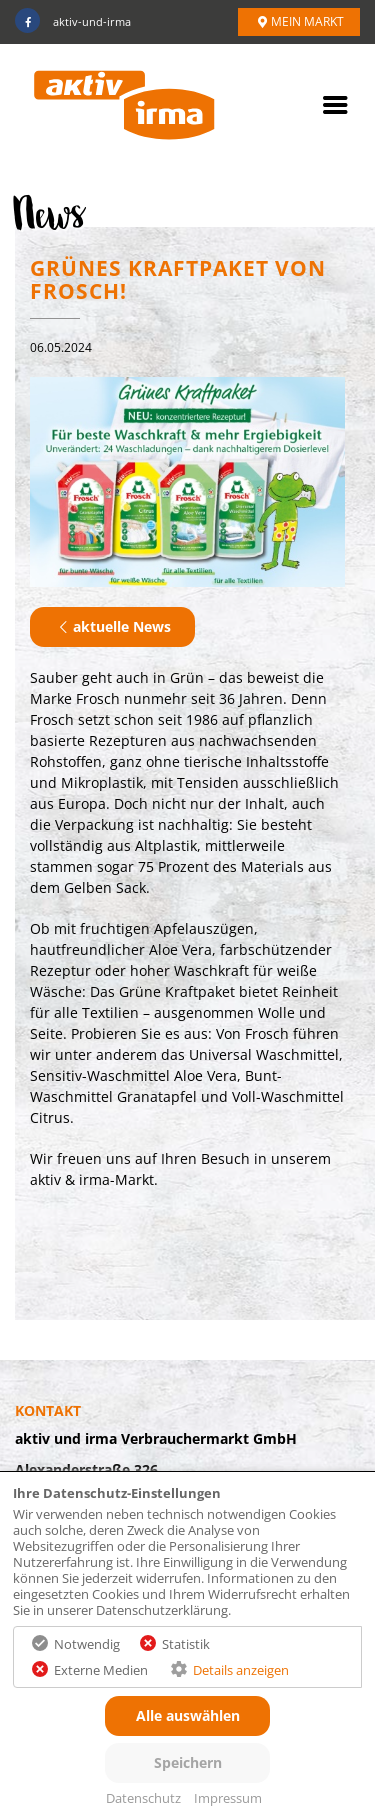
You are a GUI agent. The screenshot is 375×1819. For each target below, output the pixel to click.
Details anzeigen (241, 1670)
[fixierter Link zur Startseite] (124, 105)
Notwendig (87, 1644)
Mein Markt (299, 21)
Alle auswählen (188, 1715)
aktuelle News (113, 626)
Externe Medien (101, 1670)
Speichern (188, 1762)
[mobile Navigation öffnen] (335, 109)
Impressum (228, 1798)
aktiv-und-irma (73, 21)
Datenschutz (143, 1798)
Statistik (186, 1644)
